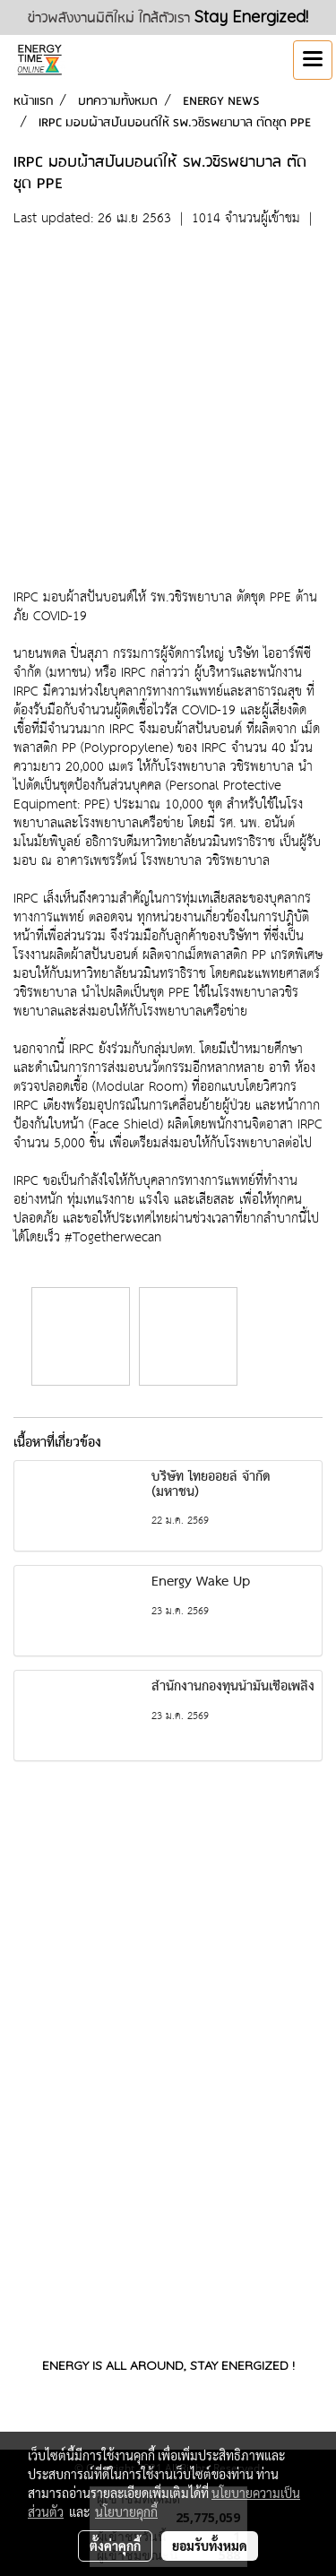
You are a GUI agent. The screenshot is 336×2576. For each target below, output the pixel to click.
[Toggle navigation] (312, 60)
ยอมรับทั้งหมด (209, 2545)
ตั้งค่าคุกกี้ (115, 2545)
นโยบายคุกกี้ (126, 2511)
